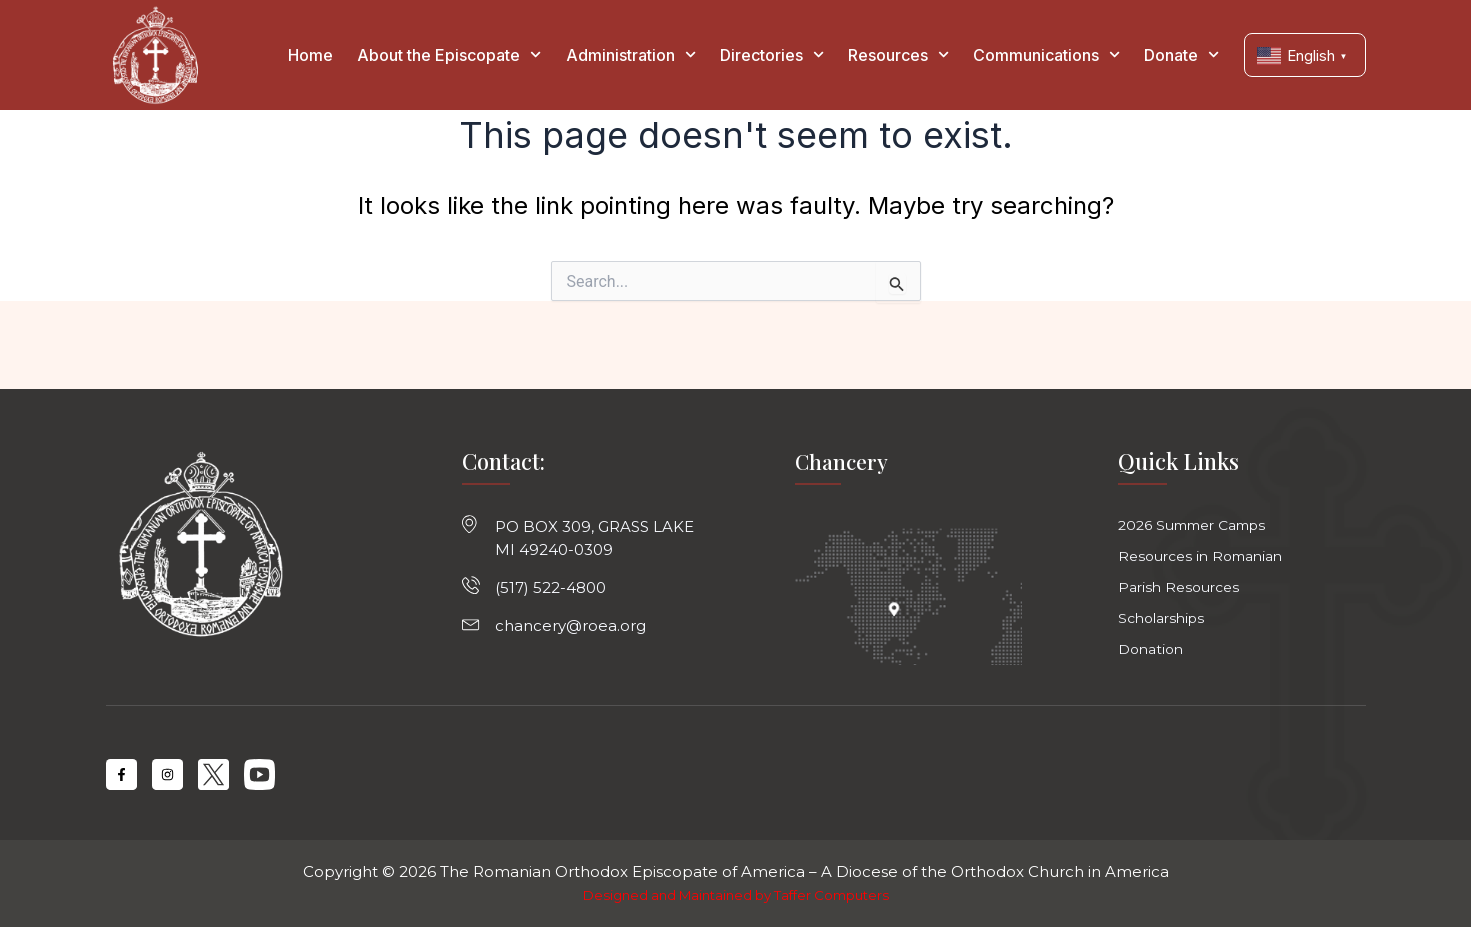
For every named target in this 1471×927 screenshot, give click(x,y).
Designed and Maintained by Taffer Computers (735, 895)
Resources (898, 55)
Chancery (842, 453)
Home (310, 55)
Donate (1181, 55)
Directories (772, 55)
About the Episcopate (449, 55)
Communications (1046, 55)
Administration (631, 55)
